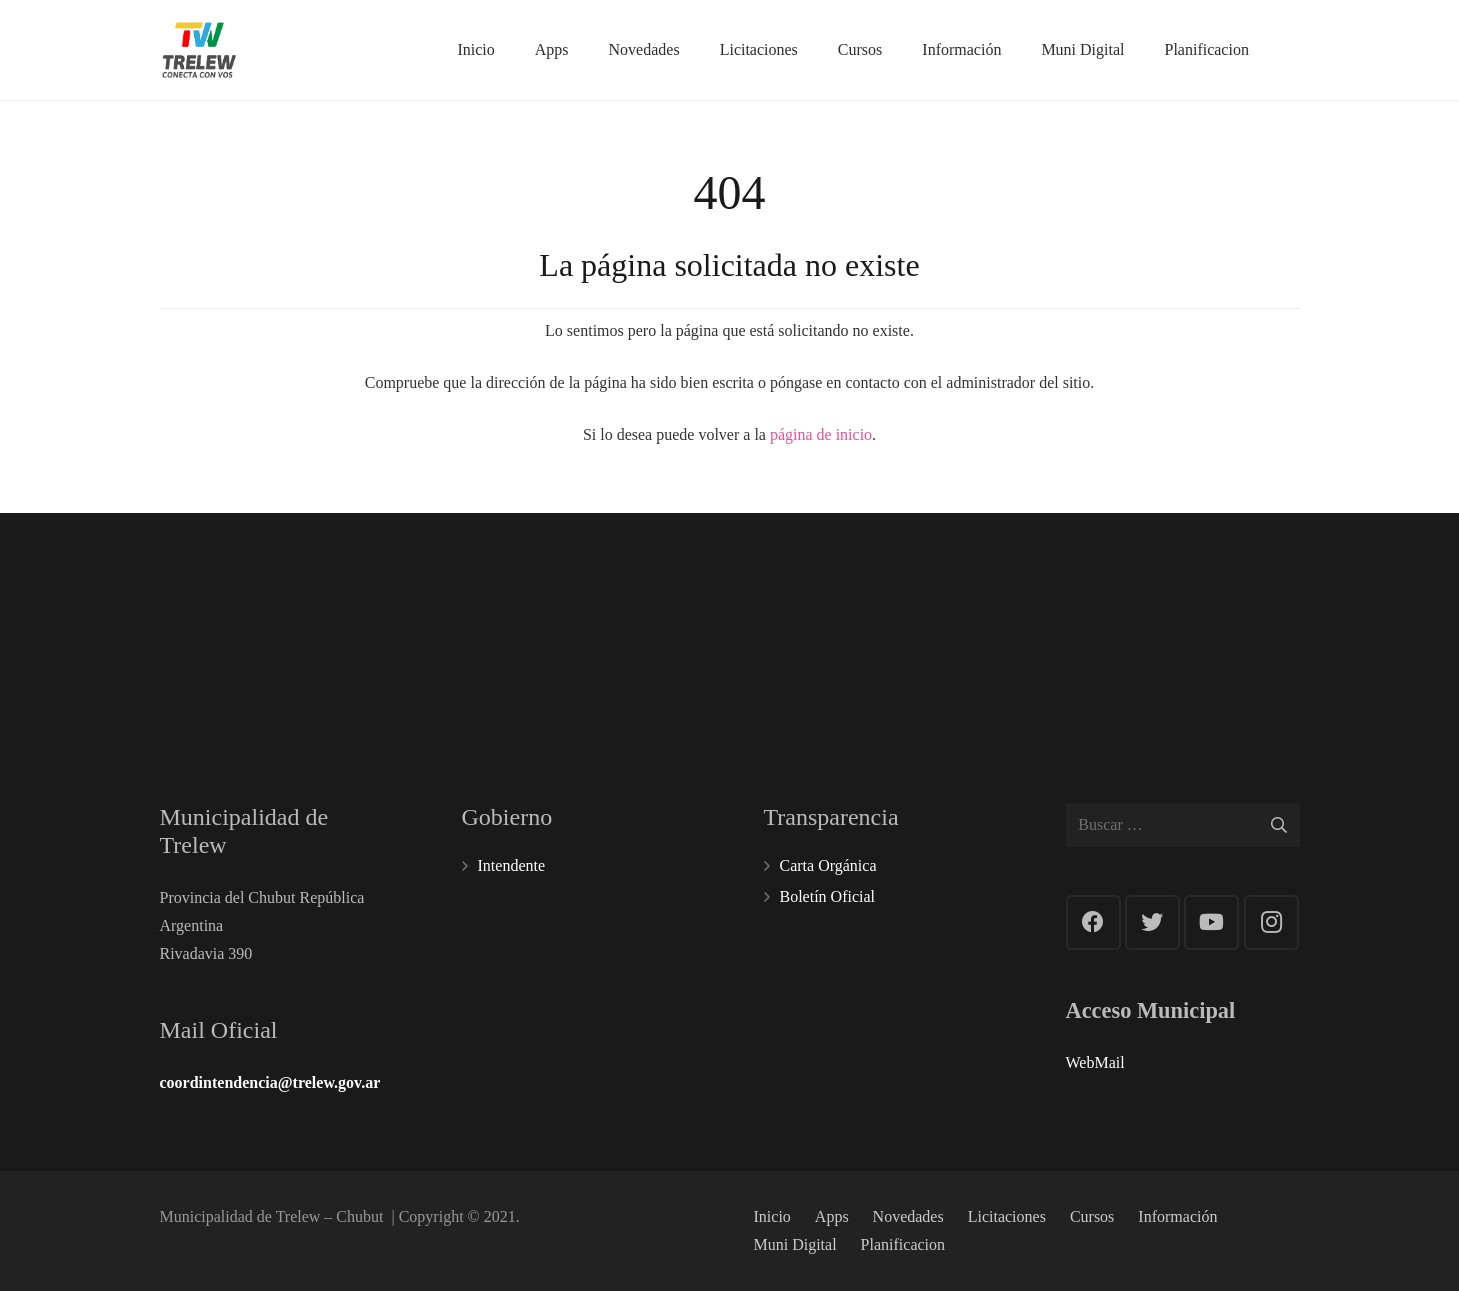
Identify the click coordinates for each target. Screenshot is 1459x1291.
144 (1237, 601)
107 (841, 614)
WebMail (1095, 1062)
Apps (832, 1216)
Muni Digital (795, 1244)
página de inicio (821, 434)
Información (1177, 1216)
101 (445, 614)
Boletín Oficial (828, 896)
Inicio (772, 1216)
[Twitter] (1152, 922)
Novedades (908, 1216)
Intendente (512, 865)
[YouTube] (1211, 922)
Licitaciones (1007, 1216)
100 (643, 614)
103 (1039, 614)
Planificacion (903, 1244)
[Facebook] (1093, 922)
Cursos (1092, 1216)
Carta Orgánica (828, 865)
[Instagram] (1271, 922)
